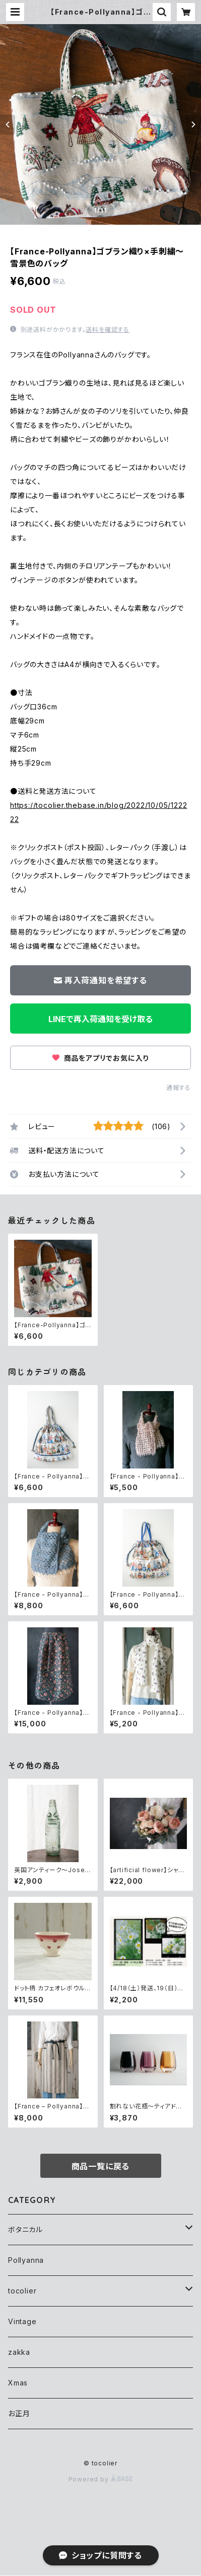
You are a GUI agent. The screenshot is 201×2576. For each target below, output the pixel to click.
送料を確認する (107, 329)
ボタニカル (25, 2229)
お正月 (19, 2413)
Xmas (18, 2382)
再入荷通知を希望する (100, 980)
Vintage (22, 2321)
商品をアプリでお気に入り (100, 1058)
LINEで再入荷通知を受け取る (100, 1019)
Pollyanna (26, 2260)
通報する (178, 1087)
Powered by (101, 2479)
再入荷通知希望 (126, 2559)
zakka (19, 2352)
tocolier (22, 2290)
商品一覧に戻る (101, 2166)
